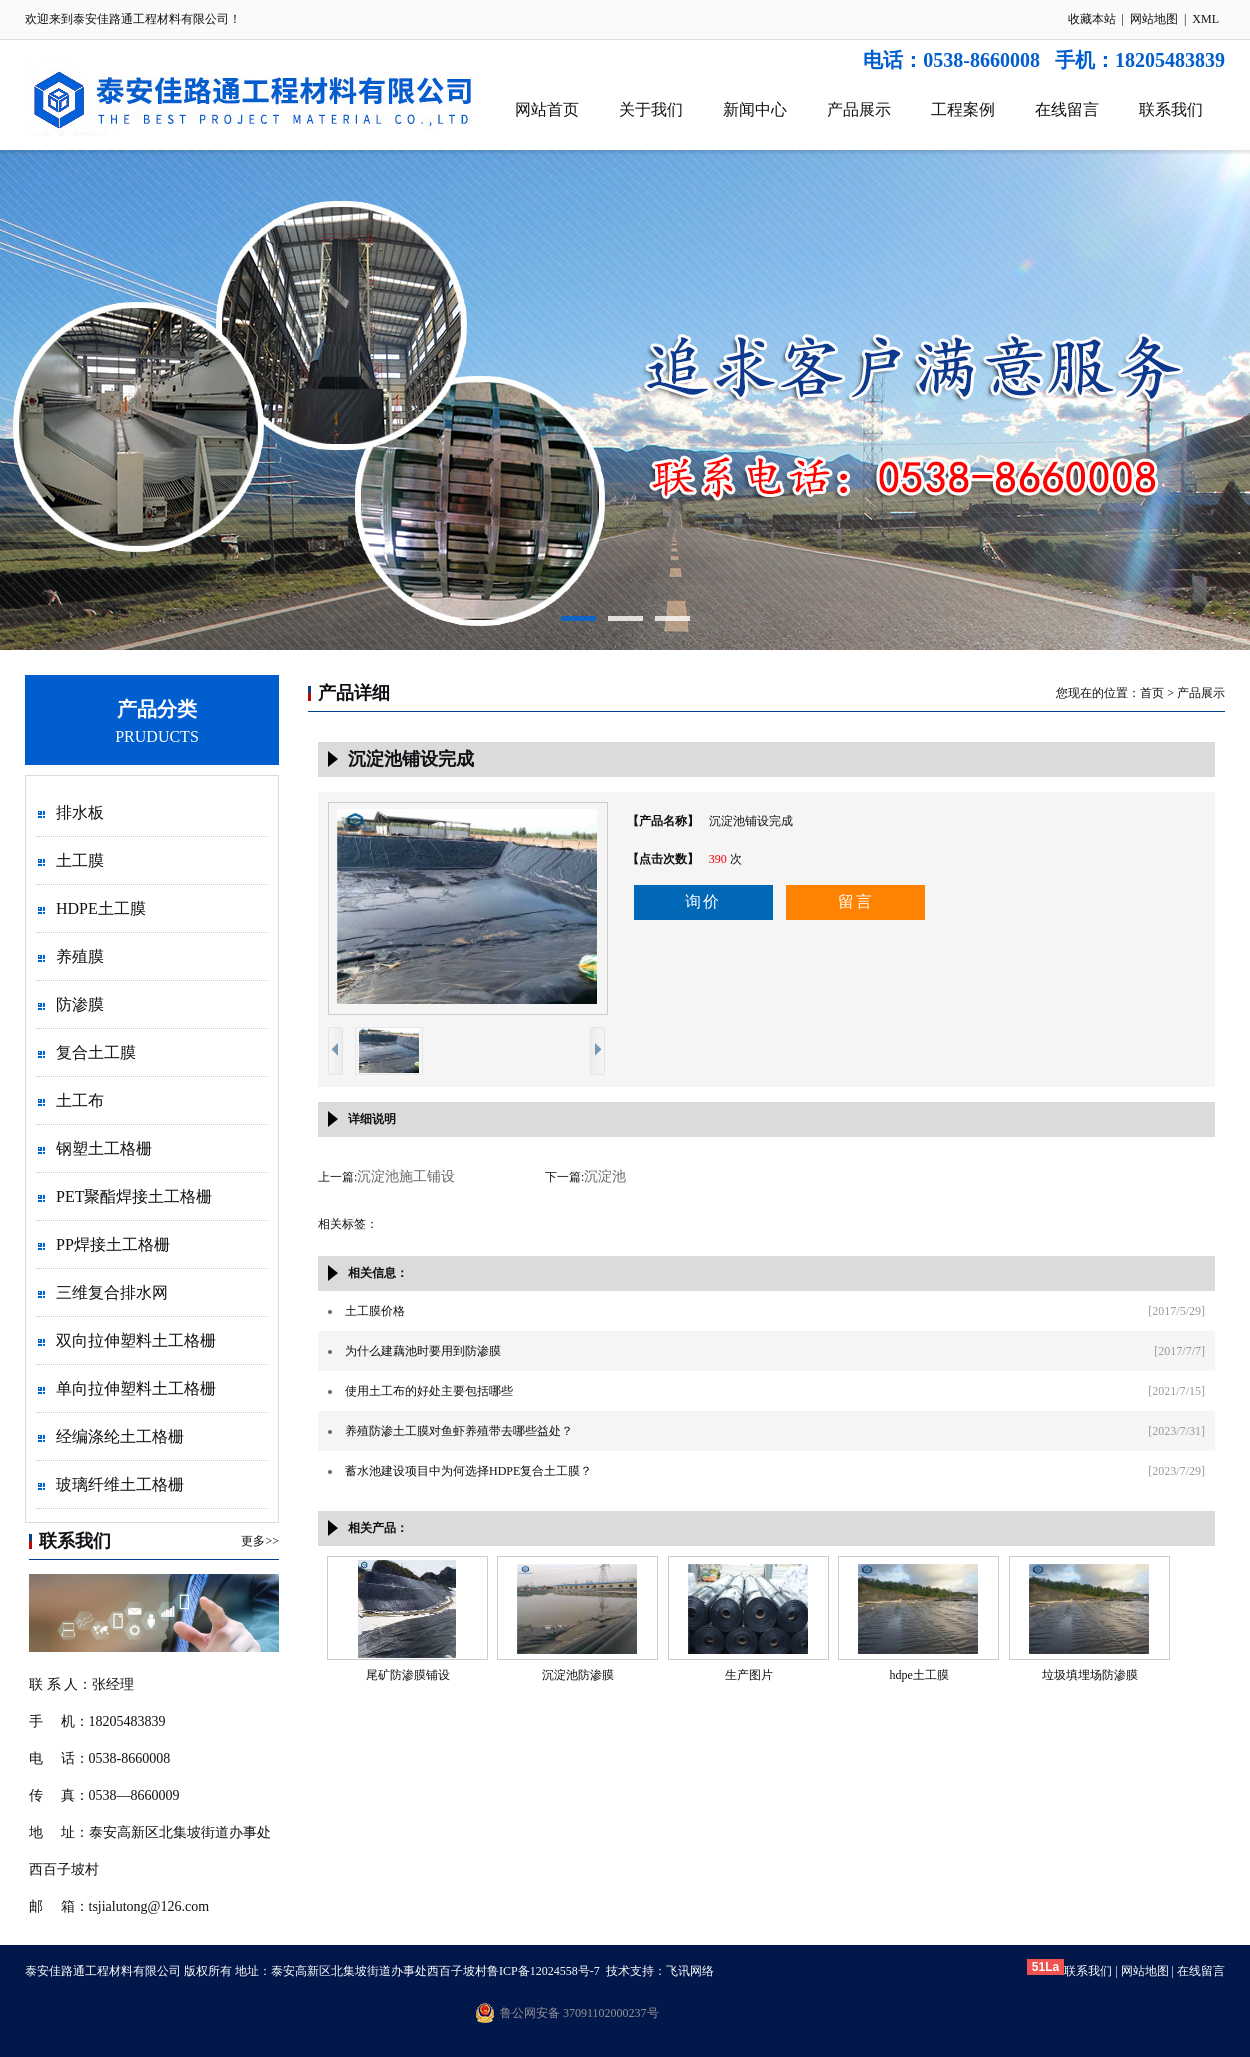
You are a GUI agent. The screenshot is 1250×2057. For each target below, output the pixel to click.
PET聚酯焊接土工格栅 (134, 1196)
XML (1205, 19)
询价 (703, 901)
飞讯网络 (690, 1971)
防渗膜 (80, 1004)
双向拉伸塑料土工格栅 (136, 1340)
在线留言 (1067, 109)
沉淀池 (605, 1176)
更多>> (260, 1541)
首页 (1152, 693)
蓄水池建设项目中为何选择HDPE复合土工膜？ (468, 1471)
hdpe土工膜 (918, 1675)
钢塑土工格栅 (104, 1148)
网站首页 (547, 109)
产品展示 (859, 109)
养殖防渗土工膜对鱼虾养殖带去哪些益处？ (459, 1431)
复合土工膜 (96, 1052)
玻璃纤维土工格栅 (120, 1484)
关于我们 (651, 109)
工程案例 (963, 109)
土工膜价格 (375, 1311)
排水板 (80, 812)
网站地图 (1154, 19)
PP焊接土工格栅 (113, 1244)
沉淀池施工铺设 (406, 1176)
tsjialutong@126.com (149, 1906)
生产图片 (749, 1675)
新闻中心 (755, 109)
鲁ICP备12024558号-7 (543, 1971)
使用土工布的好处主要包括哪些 (429, 1391)
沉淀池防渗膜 (578, 1675)
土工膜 (80, 860)
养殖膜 (80, 956)
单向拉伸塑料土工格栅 (136, 1388)
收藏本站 (1092, 19)
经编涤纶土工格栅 (120, 1436)
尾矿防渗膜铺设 (408, 1675)
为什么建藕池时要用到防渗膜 (423, 1351)
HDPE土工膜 (101, 908)
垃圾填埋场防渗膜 (1090, 1675)
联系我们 (1171, 109)
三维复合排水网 (112, 1292)
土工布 (80, 1100)
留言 (856, 901)
